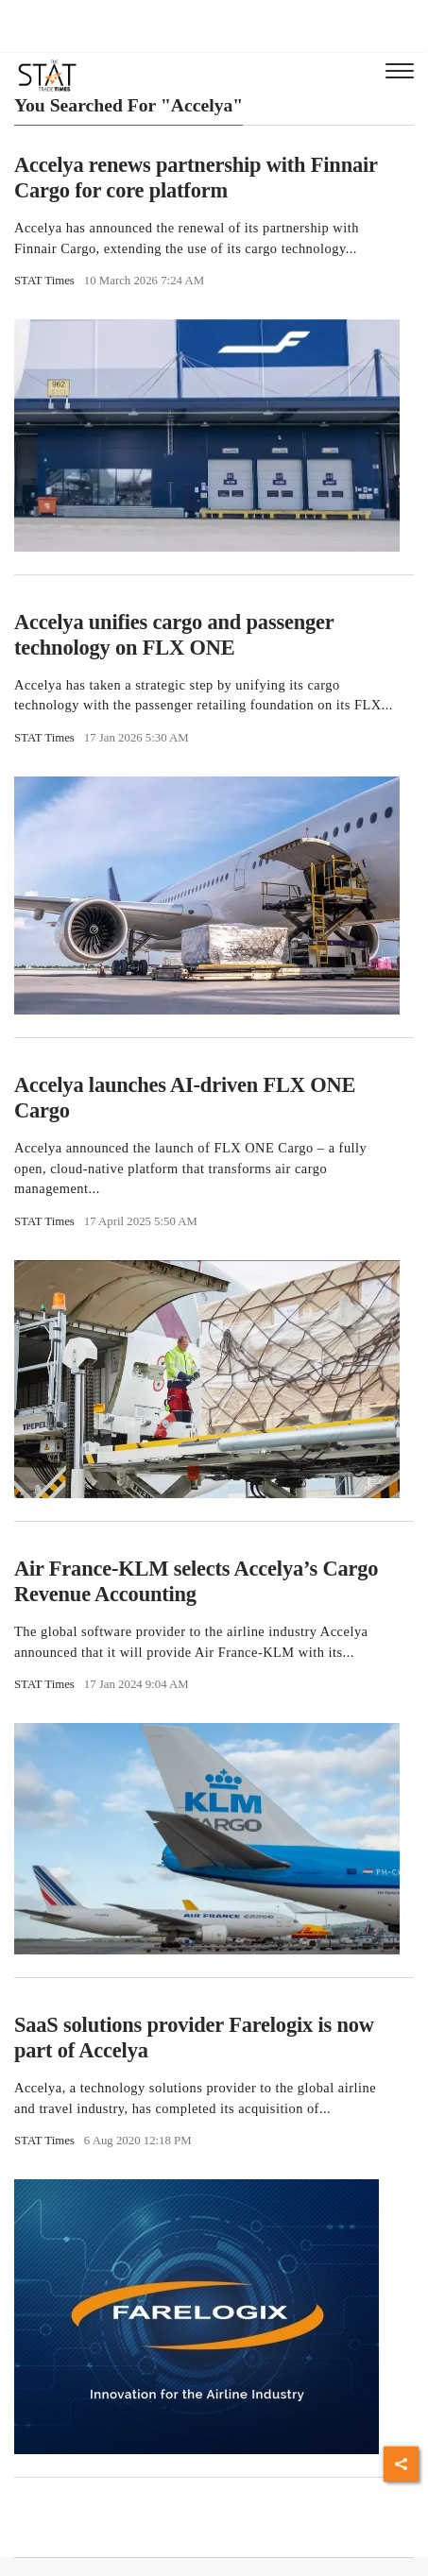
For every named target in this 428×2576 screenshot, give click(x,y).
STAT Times (44, 280)
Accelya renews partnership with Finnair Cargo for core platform (195, 177)
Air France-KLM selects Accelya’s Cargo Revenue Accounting (196, 1581)
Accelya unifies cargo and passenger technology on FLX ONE (174, 634)
